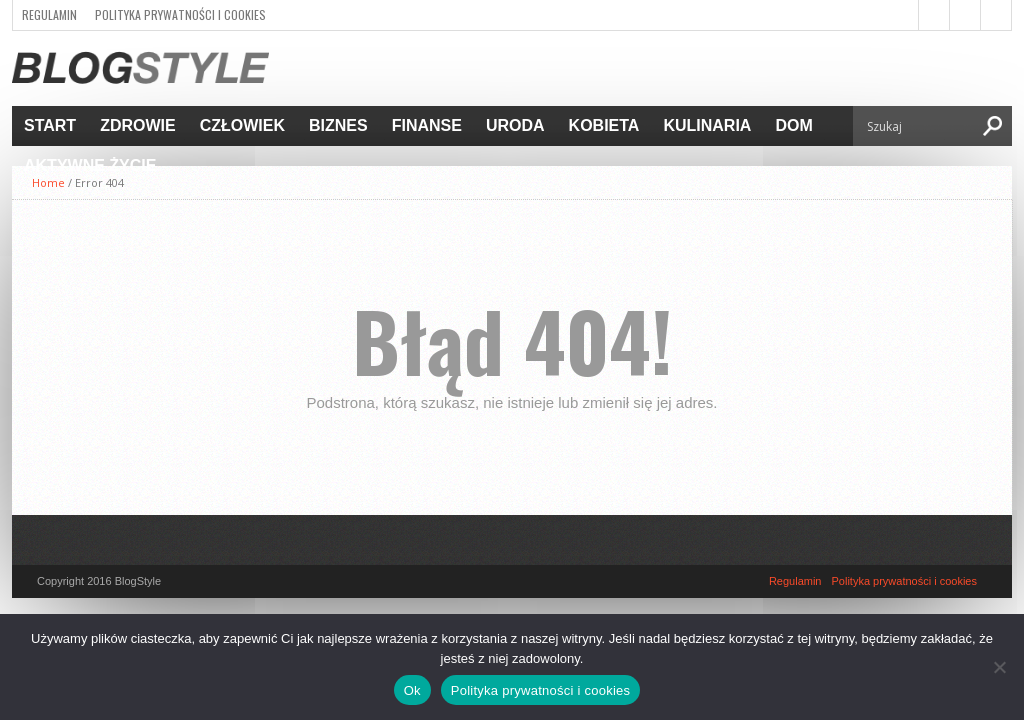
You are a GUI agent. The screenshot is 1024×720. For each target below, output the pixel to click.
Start (50, 125)
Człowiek (242, 125)
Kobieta (604, 125)
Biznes (338, 125)
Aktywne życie (90, 165)
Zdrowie (138, 125)
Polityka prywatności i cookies (180, 14)
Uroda (515, 125)
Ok (412, 690)
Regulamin (49, 14)
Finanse (427, 125)
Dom (793, 125)
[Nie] (999, 667)
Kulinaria (707, 125)
